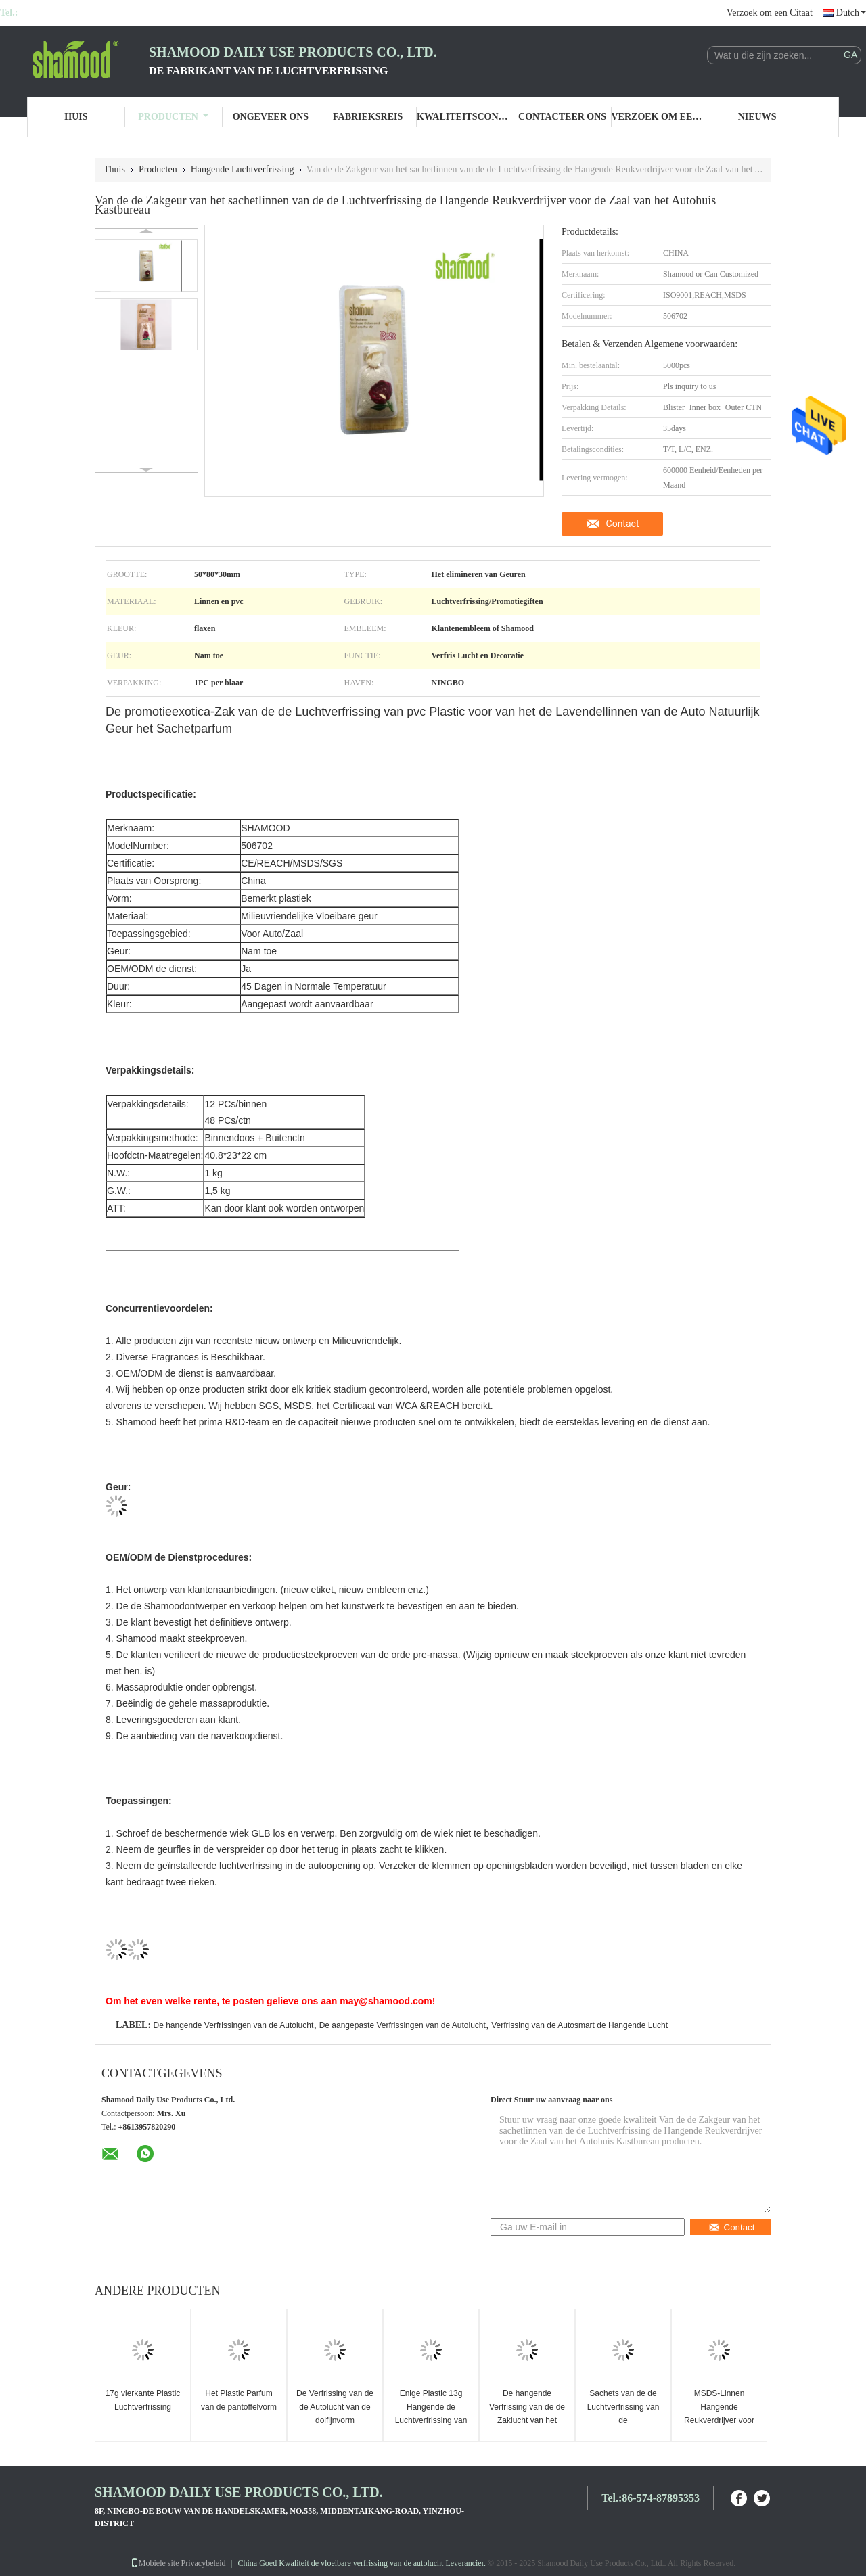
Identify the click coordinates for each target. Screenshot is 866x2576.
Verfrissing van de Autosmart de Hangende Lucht (579, 2025)
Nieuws (757, 117)
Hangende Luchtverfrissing (242, 169)
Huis (75, 117)
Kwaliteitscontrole (465, 117)
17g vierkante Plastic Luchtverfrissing (143, 2400)
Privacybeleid (203, 2563)
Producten (173, 117)
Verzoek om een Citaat (770, 12)
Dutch (851, 12)
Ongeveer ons (271, 117)
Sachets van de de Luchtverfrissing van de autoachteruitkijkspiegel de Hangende (625, 2420)
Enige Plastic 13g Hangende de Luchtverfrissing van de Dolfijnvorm (431, 2414)
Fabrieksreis (368, 117)
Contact (622, 523)
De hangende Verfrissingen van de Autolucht (233, 2025)
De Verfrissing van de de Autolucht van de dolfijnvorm (334, 2407)
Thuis (114, 169)
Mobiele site (155, 2563)
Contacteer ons (562, 117)
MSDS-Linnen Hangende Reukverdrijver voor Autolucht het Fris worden (719, 2420)
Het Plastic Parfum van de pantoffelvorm (239, 2400)
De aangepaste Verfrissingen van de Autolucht (402, 2025)
